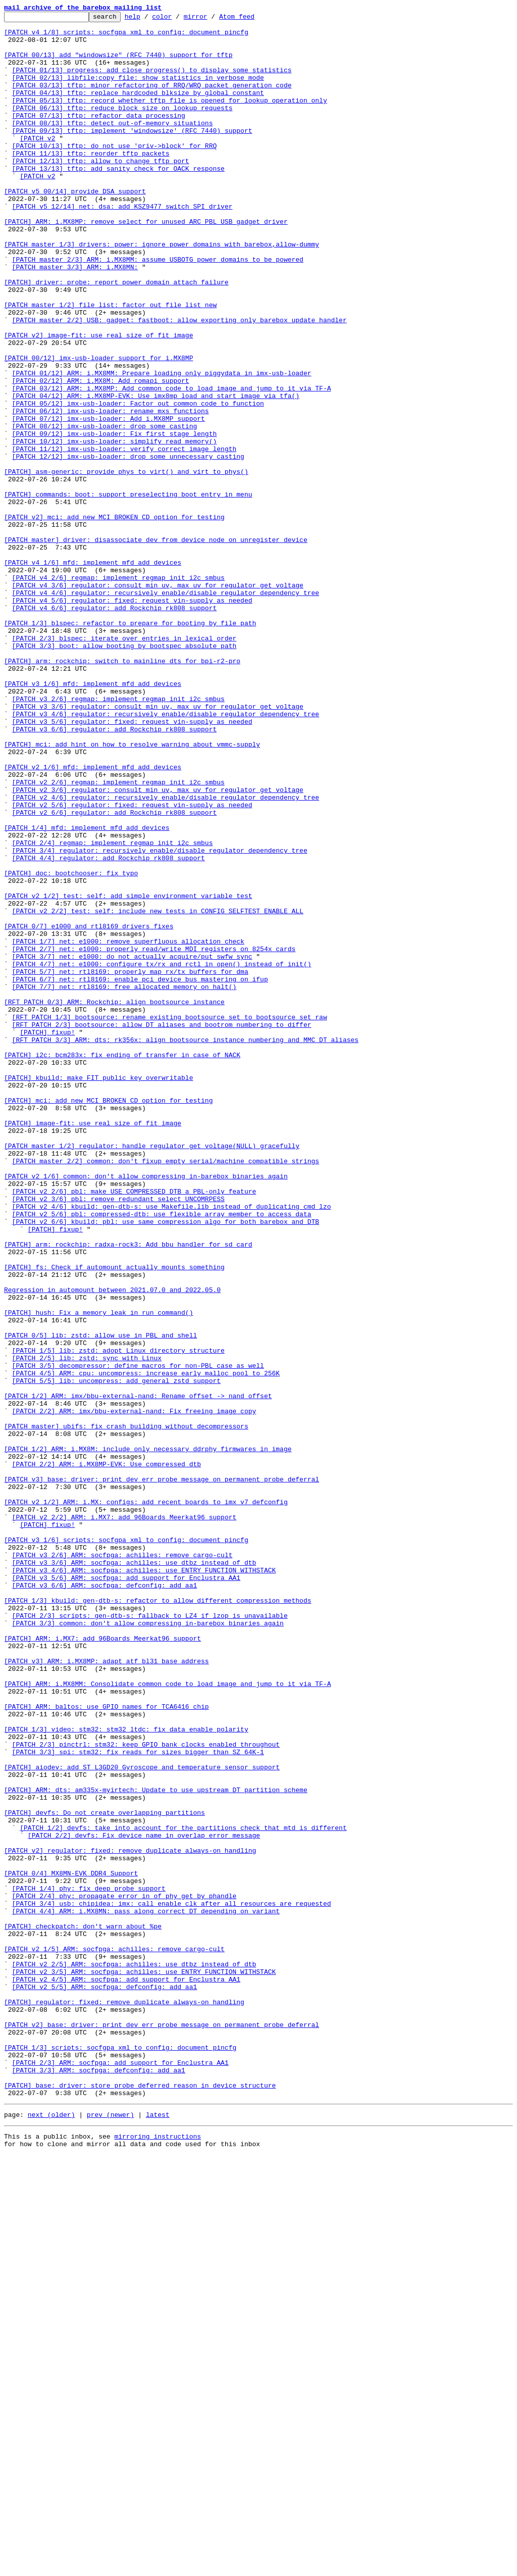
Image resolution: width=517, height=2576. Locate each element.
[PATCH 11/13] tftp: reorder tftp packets (91, 181)
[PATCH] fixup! (47, 1236)
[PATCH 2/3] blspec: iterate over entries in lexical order (124, 763)
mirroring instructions (157, 2555)
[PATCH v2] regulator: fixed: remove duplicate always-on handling (130, 2218)
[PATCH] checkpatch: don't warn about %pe (83, 2309)
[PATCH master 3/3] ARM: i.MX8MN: (75, 318)
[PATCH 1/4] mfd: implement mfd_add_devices (87, 991)
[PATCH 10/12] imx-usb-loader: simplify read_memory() (114, 527)
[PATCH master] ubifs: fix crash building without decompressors (126, 1709)
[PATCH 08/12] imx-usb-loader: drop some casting (104, 509)
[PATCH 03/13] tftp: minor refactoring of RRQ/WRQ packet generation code (152, 100)
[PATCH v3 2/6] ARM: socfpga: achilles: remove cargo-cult (122, 1863)
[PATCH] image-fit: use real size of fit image (92, 1345)
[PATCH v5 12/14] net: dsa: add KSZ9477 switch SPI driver (122, 245)
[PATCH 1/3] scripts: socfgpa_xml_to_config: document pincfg (120, 2454)
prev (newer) (110, 2532)
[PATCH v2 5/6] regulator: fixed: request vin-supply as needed (132, 963)
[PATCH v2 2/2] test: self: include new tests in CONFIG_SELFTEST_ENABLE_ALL (157, 1091)
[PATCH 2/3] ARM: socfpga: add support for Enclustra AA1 (120, 2473)
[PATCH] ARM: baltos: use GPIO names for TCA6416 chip (106, 2045)
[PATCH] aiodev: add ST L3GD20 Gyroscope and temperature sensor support (142, 2118)
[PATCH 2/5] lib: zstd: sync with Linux (87, 1627)
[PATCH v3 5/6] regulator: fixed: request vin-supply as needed (132, 863)
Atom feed (252, 19)
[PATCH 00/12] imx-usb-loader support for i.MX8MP (98, 427)
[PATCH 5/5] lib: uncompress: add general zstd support (116, 1654)
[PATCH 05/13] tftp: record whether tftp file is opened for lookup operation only (169, 118)
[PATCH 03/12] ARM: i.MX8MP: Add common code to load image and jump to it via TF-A (171, 463)
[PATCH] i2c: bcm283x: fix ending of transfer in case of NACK (122, 1263)
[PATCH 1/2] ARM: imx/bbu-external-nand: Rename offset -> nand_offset (138, 1672)
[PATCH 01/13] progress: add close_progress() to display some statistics (152, 81)
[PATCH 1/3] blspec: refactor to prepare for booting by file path (130, 745)
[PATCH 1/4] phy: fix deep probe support (89, 2263)
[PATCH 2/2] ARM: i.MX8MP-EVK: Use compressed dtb (106, 1754)
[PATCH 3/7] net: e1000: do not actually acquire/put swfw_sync (132, 1145)
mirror (211, 19)
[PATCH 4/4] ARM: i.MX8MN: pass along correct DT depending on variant (146, 2291)
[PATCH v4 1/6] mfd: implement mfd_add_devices (92, 672)
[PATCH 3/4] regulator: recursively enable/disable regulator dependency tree (159, 1018)
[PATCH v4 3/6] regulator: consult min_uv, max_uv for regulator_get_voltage (157, 700)
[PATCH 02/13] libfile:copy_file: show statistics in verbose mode (138, 90)
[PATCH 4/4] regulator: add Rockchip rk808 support (108, 1027)
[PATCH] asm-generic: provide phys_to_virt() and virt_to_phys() (126, 563)
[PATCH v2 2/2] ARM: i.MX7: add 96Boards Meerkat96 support (124, 1818)
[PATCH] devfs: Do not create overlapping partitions (104, 2172)
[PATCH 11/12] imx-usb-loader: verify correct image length (124, 536)
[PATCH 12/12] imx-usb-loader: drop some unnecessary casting (128, 545)
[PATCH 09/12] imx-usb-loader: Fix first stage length (114, 518)
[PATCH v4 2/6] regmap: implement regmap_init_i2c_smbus (118, 691)
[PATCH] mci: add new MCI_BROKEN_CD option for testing (108, 1318)
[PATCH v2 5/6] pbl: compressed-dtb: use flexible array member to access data (162, 1454)
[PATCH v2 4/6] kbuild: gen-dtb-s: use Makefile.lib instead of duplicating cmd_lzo (171, 1445)
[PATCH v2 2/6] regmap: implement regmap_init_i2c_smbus (118, 936)
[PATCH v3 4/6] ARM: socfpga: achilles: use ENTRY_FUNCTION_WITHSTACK (144, 1882)
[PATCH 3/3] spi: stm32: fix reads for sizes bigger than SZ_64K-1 (138, 2100)
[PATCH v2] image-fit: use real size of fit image (98, 400)
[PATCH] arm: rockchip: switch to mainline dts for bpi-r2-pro (122, 791)
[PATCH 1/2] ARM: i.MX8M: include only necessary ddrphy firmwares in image (147, 1736)
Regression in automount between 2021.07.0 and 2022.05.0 (112, 1545)
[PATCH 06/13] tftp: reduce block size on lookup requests (122, 127)
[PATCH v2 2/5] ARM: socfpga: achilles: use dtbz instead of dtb (134, 2354)
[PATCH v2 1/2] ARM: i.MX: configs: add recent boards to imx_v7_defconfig (146, 1800)
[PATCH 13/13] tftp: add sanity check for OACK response (118, 200)
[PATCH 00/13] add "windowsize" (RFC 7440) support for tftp (118, 63)
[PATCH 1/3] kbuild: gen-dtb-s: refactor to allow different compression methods (157, 1918)
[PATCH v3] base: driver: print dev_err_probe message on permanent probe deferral (161, 1772)
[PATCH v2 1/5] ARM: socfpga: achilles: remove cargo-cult (114, 2336)
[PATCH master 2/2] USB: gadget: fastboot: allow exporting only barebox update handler (179, 381)
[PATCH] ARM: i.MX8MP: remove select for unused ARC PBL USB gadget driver (146, 263)
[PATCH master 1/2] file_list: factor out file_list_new (110, 363)
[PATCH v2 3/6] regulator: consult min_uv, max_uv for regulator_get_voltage (157, 945)
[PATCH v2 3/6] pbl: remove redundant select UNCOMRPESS (118, 1436)
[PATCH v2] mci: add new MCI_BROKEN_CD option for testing (114, 618)
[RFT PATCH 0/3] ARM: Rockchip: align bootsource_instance (114, 1200)
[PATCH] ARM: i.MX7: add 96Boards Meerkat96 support (102, 1963)
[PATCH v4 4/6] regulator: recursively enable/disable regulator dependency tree (165, 709)
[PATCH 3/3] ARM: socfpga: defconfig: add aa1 (98, 2482)
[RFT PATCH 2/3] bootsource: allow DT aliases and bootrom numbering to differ (162, 1227)
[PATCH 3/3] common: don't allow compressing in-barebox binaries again (148, 1945)
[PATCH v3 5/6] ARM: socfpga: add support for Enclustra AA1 (126, 1891)
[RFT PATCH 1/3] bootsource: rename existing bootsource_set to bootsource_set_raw (169, 1218)
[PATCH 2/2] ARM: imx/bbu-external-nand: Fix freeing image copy (134, 1691)
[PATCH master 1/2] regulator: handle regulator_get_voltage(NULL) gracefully (151, 1372)
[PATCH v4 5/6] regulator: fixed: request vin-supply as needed (132, 718)
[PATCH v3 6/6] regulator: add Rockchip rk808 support (114, 872)
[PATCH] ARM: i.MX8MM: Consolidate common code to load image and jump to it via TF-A (167, 2018)
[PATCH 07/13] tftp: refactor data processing (98, 136)
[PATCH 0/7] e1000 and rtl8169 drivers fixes (88, 1109)
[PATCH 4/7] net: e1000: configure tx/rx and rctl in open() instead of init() (162, 1154)
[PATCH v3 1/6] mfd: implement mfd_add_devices (92, 818)
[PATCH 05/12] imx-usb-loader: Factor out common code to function (138, 481)
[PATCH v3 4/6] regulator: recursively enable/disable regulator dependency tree (165, 854)
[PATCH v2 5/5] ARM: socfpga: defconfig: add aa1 (104, 2382)
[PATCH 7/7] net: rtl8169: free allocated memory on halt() (124, 1181)
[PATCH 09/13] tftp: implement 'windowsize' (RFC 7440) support (132, 154)
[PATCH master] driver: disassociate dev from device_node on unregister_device (155, 645)
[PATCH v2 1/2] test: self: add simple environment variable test (128, 1072)
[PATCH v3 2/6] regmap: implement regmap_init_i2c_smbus (118, 836)
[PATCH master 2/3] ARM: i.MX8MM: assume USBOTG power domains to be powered (157, 309)
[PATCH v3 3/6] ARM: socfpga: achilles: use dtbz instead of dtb (134, 1872)
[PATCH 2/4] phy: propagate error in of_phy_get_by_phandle (124, 2272)
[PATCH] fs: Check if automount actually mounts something (114, 1518)
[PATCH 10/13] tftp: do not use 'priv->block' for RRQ (114, 172)
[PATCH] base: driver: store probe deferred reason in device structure (140, 2500)
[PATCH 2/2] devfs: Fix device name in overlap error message (144, 2200)
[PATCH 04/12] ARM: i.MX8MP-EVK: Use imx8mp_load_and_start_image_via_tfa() (155, 472)
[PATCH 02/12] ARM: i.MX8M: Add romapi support (100, 454)
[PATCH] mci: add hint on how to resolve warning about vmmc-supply (132, 891)
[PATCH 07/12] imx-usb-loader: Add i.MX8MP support (108, 500)
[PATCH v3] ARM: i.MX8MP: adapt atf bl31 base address (106, 1991)
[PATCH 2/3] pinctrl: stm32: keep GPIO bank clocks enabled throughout (146, 2091)
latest (158, 2532)
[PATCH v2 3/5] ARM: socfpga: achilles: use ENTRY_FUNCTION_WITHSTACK (144, 2363)
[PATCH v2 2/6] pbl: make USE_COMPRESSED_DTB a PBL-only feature (134, 1427)
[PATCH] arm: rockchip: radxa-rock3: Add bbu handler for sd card (128, 1491)
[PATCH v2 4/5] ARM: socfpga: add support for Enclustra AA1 (126, 2372)
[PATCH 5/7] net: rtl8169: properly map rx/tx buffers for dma (130, 1163)
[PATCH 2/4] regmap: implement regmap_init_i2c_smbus (112, 1009)
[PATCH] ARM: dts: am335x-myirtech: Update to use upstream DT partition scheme (155, 2145)
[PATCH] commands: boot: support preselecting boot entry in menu (128, 591)
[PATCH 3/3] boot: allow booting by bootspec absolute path (124, 772)
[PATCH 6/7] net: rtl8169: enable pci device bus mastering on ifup (140, 1172)
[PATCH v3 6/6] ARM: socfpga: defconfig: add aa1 (104, 1900)
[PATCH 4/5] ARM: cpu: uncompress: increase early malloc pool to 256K (146, 1645)
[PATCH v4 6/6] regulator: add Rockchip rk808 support (114, 727)
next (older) (51, 2532)
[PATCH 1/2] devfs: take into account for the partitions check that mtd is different (183, 2191)
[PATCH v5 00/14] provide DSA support (75, 227)
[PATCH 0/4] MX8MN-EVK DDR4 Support (71, 2245)
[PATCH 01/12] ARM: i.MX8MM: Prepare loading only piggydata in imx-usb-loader (162, 445)
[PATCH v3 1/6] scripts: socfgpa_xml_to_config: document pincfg (126, 1845)
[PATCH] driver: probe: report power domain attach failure (116, 336)
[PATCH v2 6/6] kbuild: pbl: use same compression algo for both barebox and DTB (165, 1463)
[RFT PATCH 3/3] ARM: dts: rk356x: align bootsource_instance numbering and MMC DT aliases (185, 1245)
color (177, 19)
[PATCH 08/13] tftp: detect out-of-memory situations (112, 145)
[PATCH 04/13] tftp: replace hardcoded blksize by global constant (138, 109)
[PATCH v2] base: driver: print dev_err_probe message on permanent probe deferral (161, 2427)
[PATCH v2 (37, 163)
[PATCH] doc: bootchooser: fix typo (71, 1045)
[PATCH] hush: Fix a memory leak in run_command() (98, 1572)
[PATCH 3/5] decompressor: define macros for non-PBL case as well (138, 1636)
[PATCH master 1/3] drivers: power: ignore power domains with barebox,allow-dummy (161, 290)
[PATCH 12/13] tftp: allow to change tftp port (100, 190)
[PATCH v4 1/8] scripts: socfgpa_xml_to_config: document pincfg (126, 36)
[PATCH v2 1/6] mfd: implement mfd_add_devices (92, 918)
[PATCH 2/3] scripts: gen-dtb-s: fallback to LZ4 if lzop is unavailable (150, 1936)
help (148, 19)
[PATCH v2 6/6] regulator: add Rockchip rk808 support (114, 972)
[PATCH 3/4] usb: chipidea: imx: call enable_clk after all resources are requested (171, 2282)
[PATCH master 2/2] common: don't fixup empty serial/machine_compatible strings (165, 1391)
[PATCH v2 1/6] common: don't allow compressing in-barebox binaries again (146, 1409)
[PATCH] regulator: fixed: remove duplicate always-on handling (124, 2400)
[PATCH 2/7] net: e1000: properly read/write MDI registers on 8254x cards (154, 1136)
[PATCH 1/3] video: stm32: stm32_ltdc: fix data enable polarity (126, 2072)
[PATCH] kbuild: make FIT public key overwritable (98, 1291)
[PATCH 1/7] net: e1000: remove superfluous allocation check (128, 1127)
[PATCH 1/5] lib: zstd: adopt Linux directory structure (118, 1618)
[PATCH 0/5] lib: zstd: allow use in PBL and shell (100, 1600)
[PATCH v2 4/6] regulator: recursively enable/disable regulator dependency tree (165, 954)
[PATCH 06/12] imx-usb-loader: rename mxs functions (110, 491)
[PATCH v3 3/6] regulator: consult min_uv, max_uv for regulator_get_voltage (157, 845)
